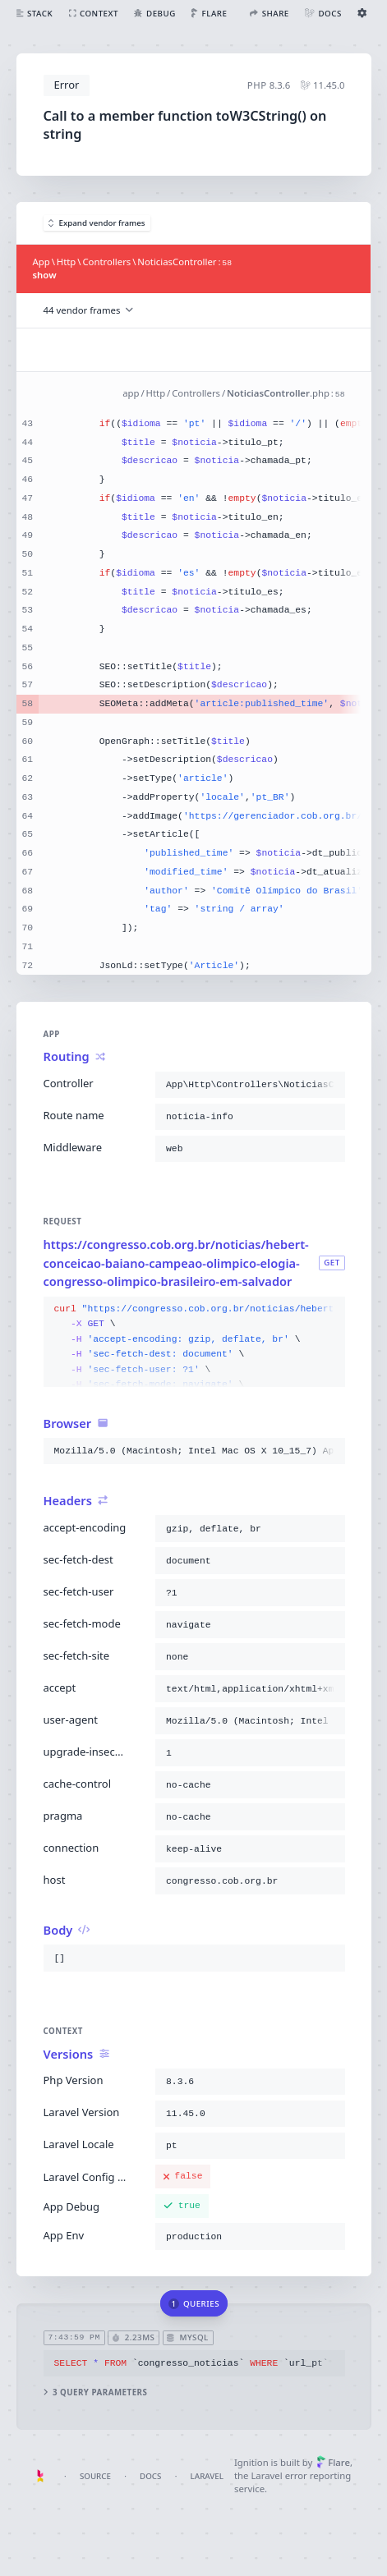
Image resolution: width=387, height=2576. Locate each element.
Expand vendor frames (96, 223)
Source (95, 2476)
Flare (333, 2462)
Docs (150, 2476)
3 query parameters (95, 2391)
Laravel (207, 2476)
